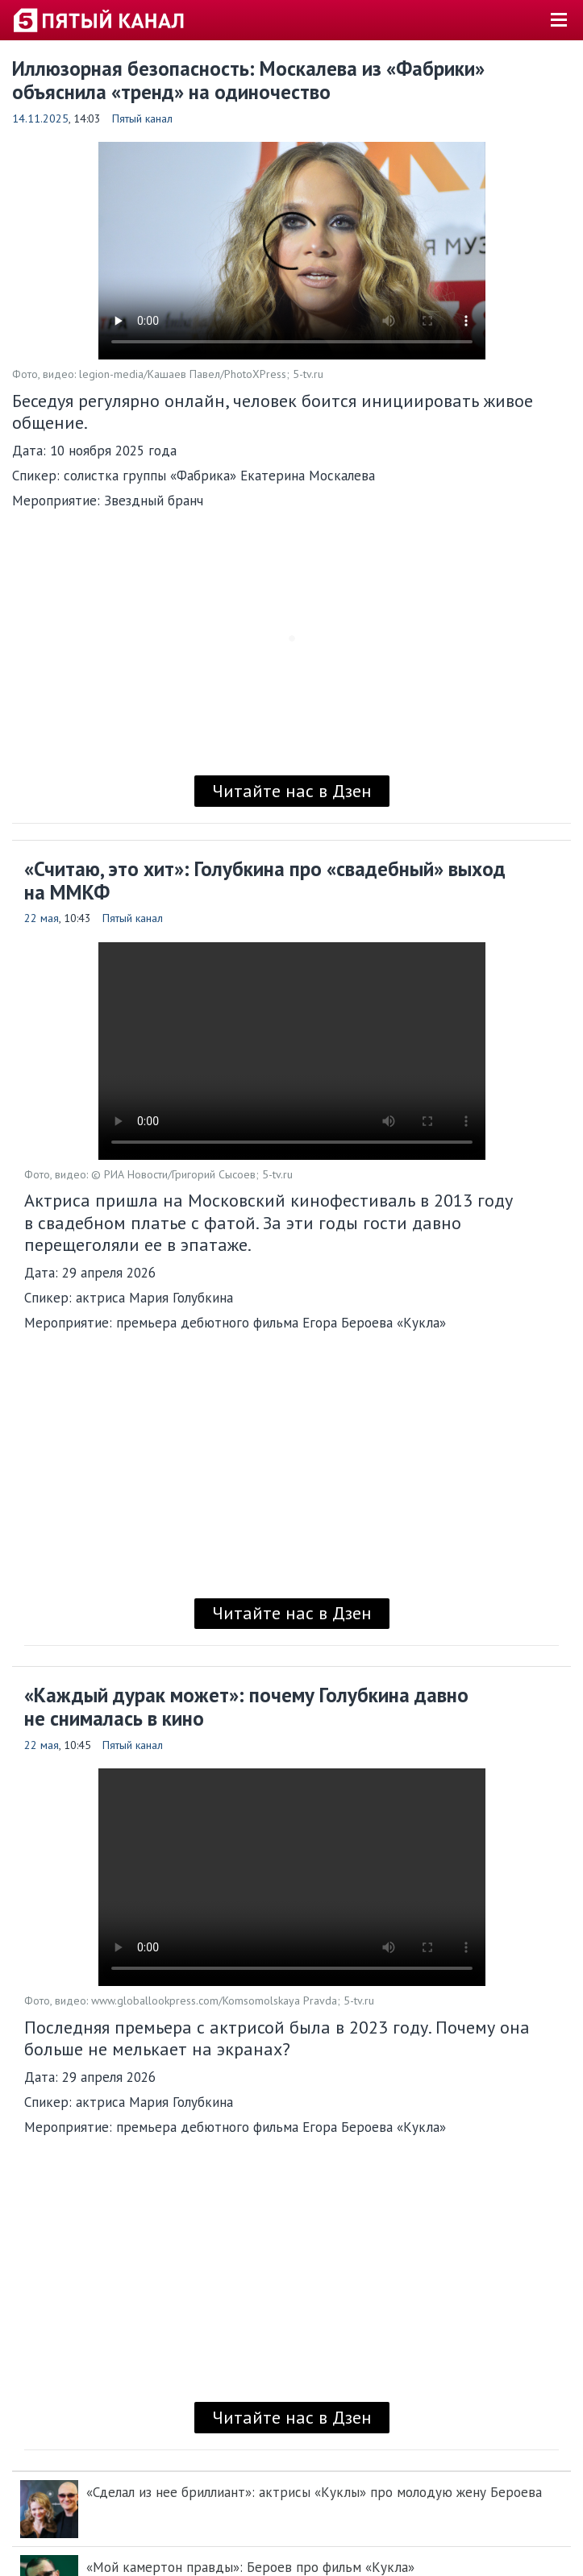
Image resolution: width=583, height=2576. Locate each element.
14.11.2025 (40, 118)
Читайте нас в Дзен (292, 790)
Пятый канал (142, 118)
